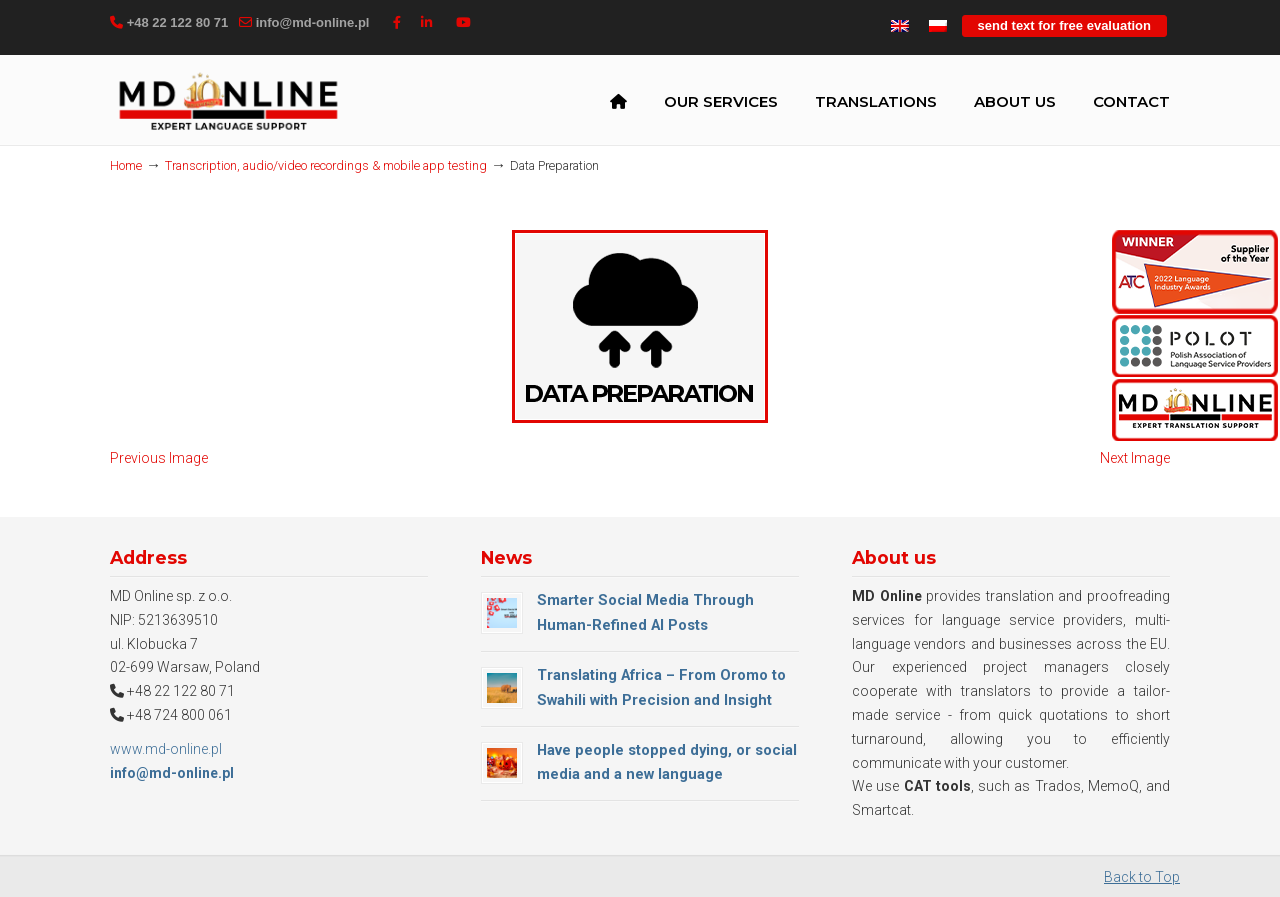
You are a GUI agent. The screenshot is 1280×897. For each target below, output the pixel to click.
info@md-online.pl (313, 22)
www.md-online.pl (166, 749)
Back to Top (1142, 877)
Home (126, 165)
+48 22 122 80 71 (178, 22)
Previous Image (159, 458)
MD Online (228, 104)
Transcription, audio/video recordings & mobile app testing (326, 165)
